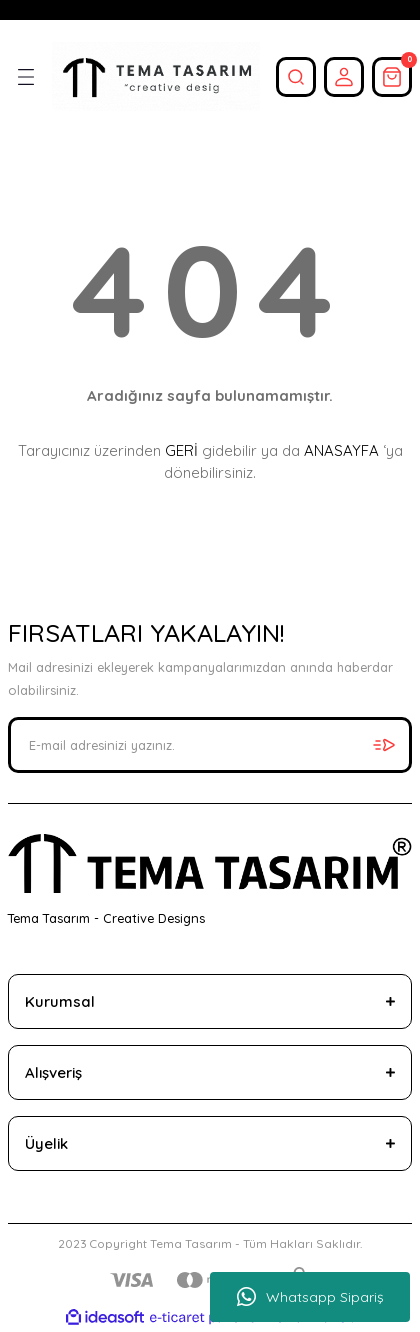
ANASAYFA (341, 450)
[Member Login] (344, 77)
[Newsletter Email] (210, 745)
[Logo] (156, 76)
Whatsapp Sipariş (310, 1297)
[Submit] (384, 745)
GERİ (181, 450)
